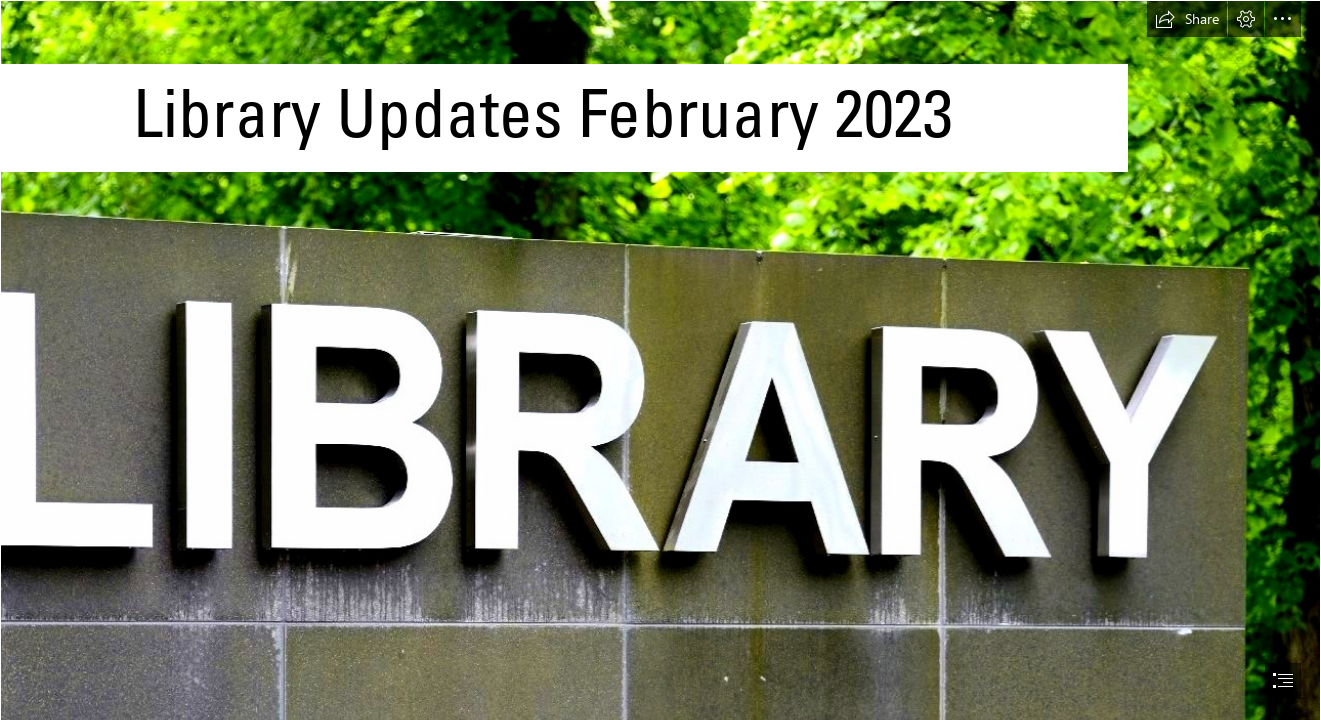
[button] (1187, 19)
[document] (660, 360)
